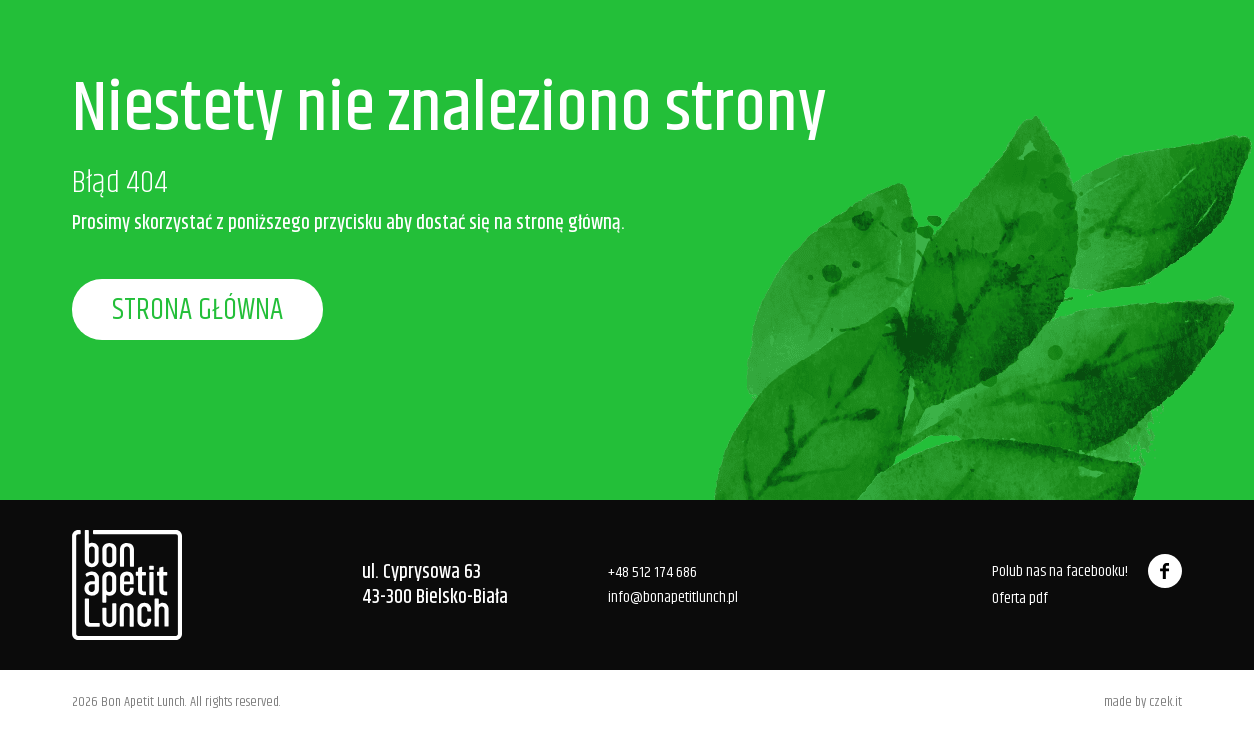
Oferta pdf (1020, 599)
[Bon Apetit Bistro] (127, 585)
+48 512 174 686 (652, 572)
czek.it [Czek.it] (1165, 702)
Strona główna (197, 310)
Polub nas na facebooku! (1087, 571)
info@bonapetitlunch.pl (673, 597)
